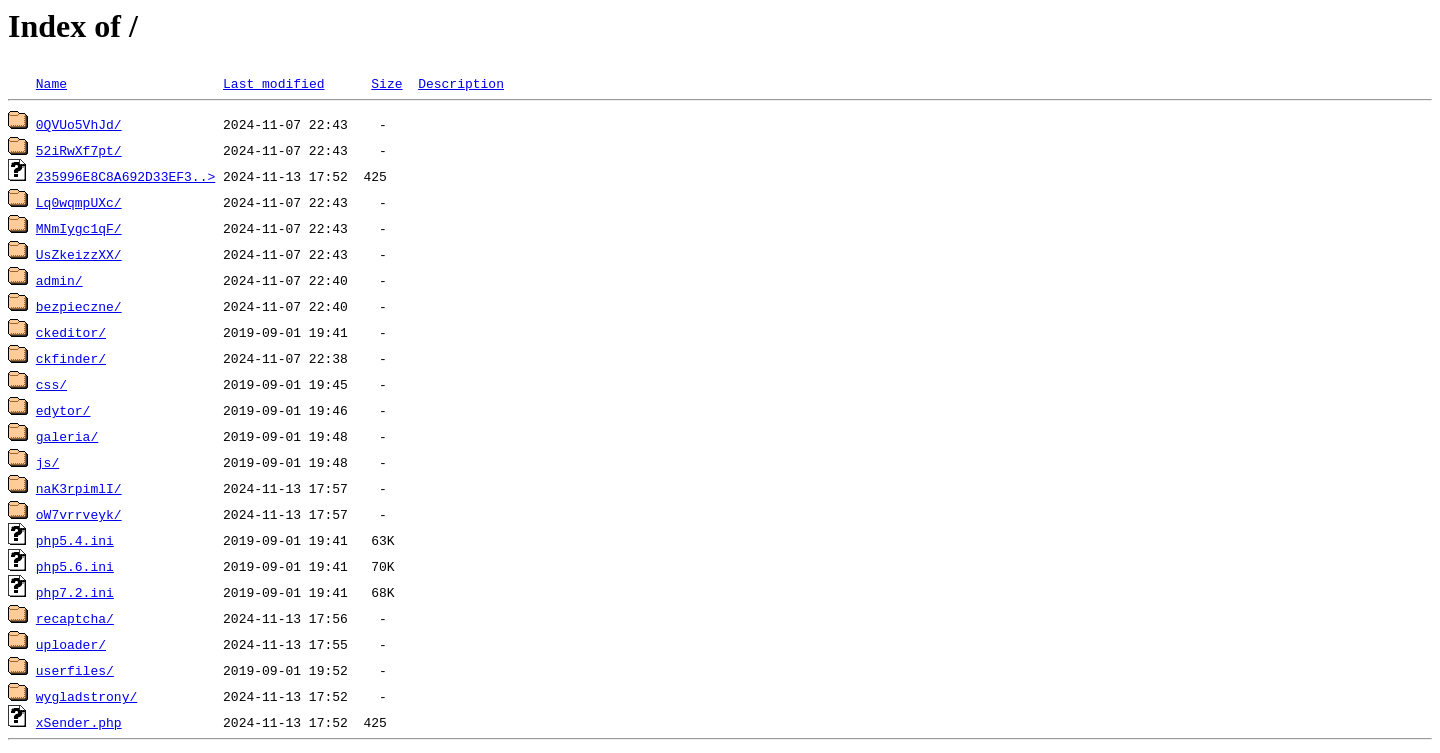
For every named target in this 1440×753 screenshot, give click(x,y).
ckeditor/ (71, 332)
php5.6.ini (75, 566)
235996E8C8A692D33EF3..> (125, 176)
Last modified (273, 83)
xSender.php (79, 722)
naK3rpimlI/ (79, 488)
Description (461, 83)
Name (51, 83)
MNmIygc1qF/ (79, 228)
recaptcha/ (75, 618)
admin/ (59, 280)
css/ (51, 384)
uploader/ (71, 644)
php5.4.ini (75, 540)
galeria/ (67, 436)
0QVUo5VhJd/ (79, 124)
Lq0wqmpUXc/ (79, 202)
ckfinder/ (71, 358)
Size (386, 83)
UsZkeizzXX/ (79, 254)
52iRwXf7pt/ (79, 150)
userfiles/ (75, 670)
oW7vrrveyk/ (79, 514)
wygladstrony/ (86, 696)
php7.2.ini (75, 592)
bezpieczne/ (79, 306)
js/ (47, 462)
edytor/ (63, 410)
